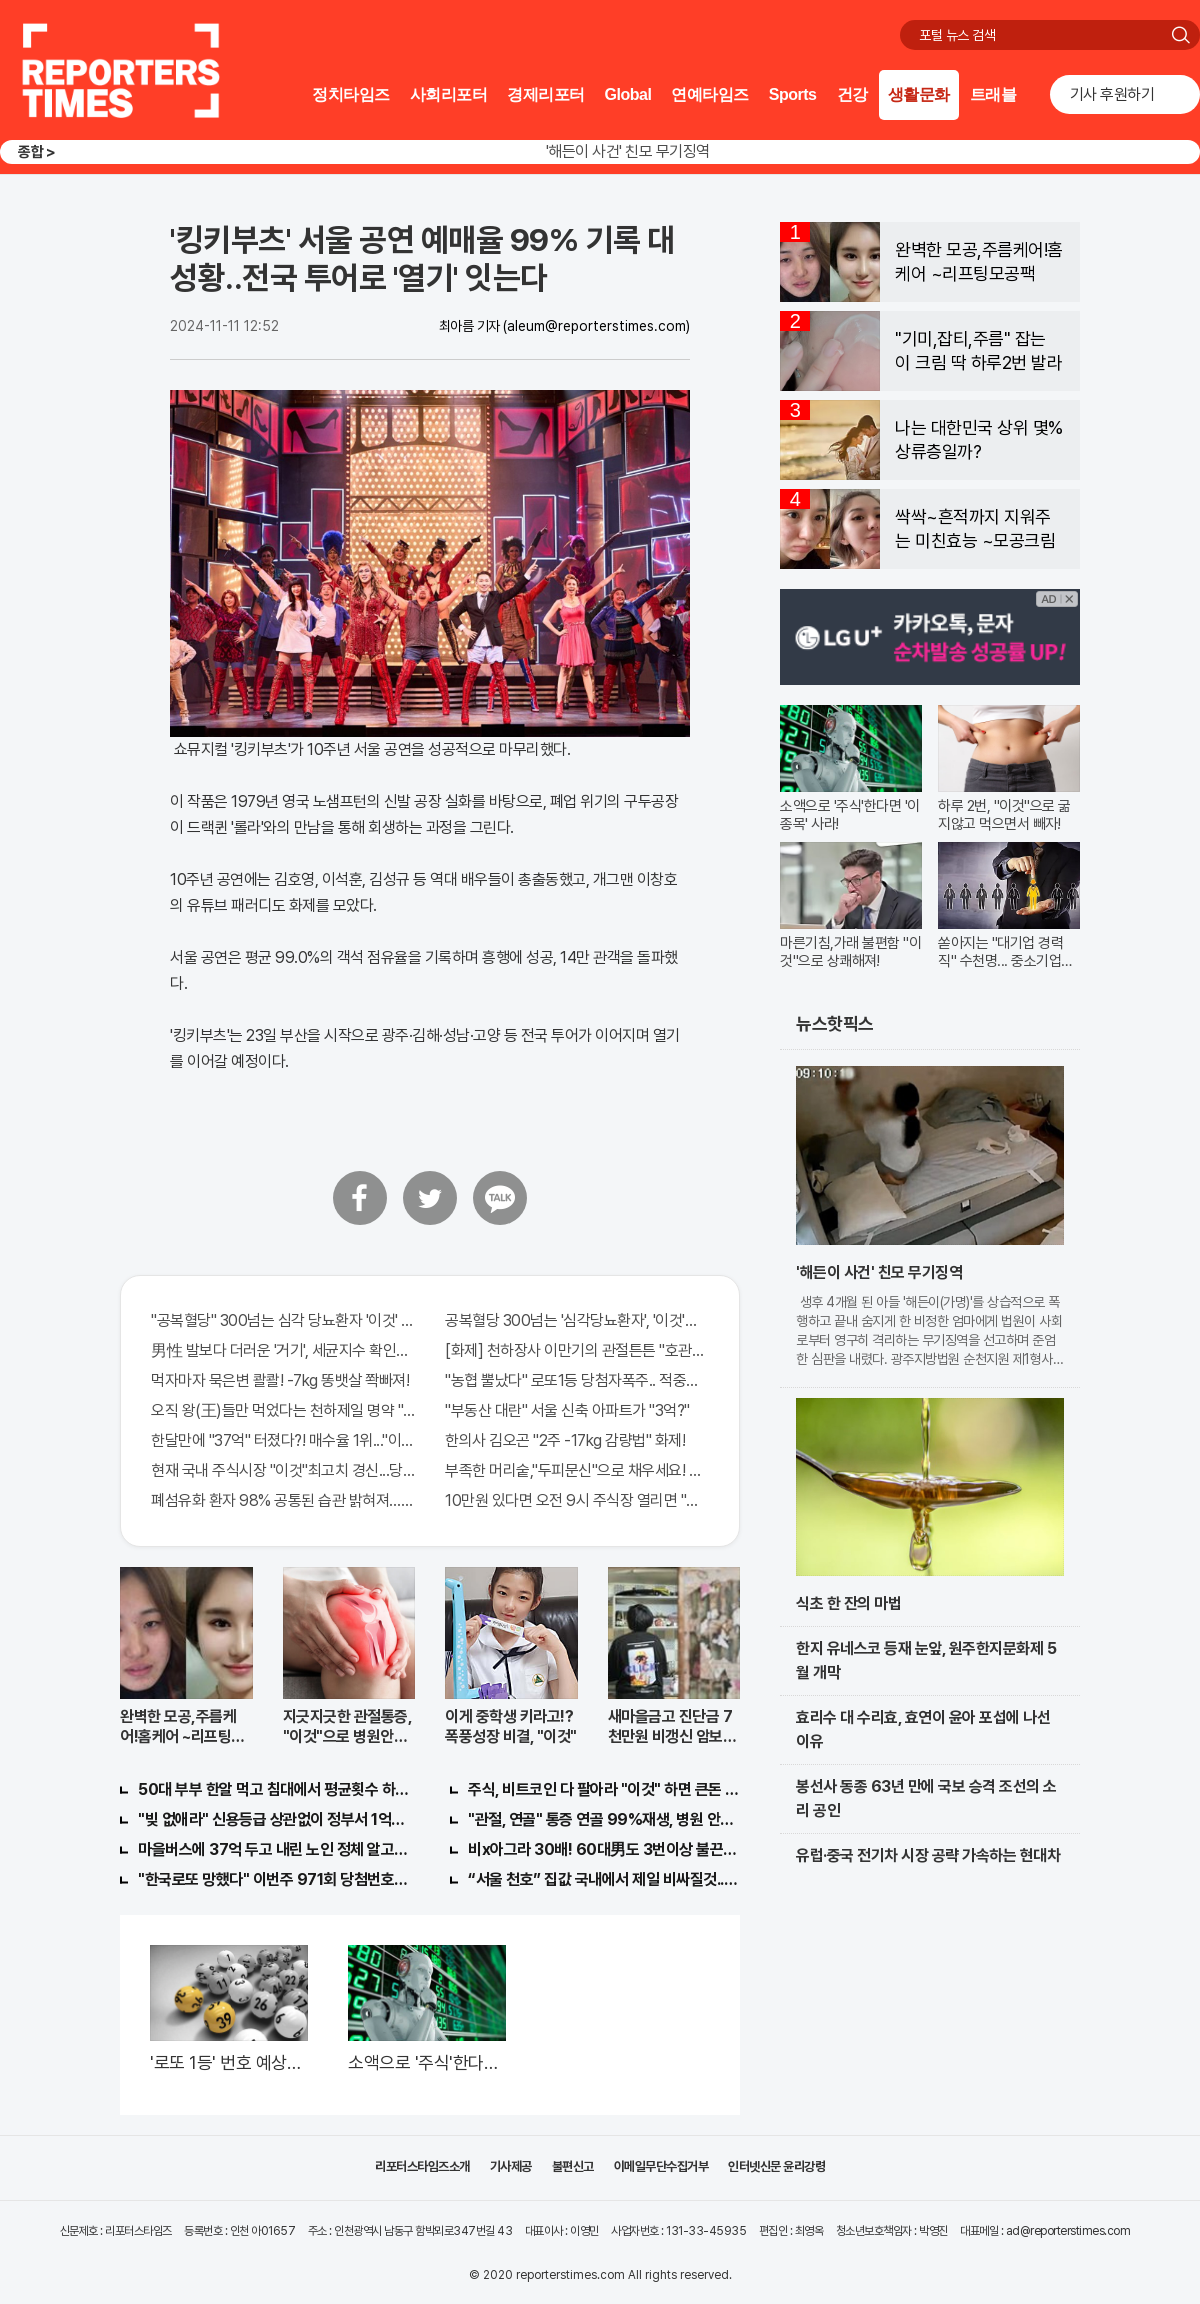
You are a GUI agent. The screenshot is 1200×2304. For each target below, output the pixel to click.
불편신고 (573, 2166)
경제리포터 (546, 94)
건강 (852, 94)
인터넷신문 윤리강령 (776, 2166)
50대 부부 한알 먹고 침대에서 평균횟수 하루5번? (274, 1789)
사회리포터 (449, 94)
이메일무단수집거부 (661, 2166)
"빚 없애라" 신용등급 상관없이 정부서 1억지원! (274, 1819)
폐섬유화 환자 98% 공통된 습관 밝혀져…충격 (283, 1500)
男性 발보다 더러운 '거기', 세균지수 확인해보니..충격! (283, 1350)
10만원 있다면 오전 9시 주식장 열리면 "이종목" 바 (577, 1500)
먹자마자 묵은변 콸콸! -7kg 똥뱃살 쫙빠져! (280, 1380)
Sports (793, 94)
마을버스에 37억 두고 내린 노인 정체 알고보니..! (274, 1849)
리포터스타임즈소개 (422, 2166)
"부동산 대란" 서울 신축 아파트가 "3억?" (567, 1410)
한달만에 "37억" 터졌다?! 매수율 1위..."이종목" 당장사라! (283, 1440)
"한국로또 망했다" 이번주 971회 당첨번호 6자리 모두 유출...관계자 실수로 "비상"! (274, 1879)
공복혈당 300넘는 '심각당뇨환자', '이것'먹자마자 (577, 1320)
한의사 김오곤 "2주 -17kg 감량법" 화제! (565, 1440)
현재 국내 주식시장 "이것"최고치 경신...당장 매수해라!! (283, 1470)
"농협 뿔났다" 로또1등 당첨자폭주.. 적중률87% (577, 1380)
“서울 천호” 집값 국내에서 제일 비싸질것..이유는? (604, 1879)
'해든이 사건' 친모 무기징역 (628, 151)
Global (628, 94)
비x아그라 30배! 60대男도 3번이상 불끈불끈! (604, 1849)
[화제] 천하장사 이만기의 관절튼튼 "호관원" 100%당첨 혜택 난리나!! (577, 1350)
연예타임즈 (710, 94)
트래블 (993, 94)
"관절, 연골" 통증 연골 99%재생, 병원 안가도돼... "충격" (604, 1819)
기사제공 (511, 2166)
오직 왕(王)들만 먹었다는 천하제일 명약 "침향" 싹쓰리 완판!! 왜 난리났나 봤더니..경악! (283, 1410)
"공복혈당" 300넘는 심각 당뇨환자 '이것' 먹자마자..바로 (283, 1320)
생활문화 (919, 94)
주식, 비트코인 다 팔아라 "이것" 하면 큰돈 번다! (604, 1789)
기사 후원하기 (1112, 94)
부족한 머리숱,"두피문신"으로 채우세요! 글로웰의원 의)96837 (577, 1470)
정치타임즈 (351, 94)
